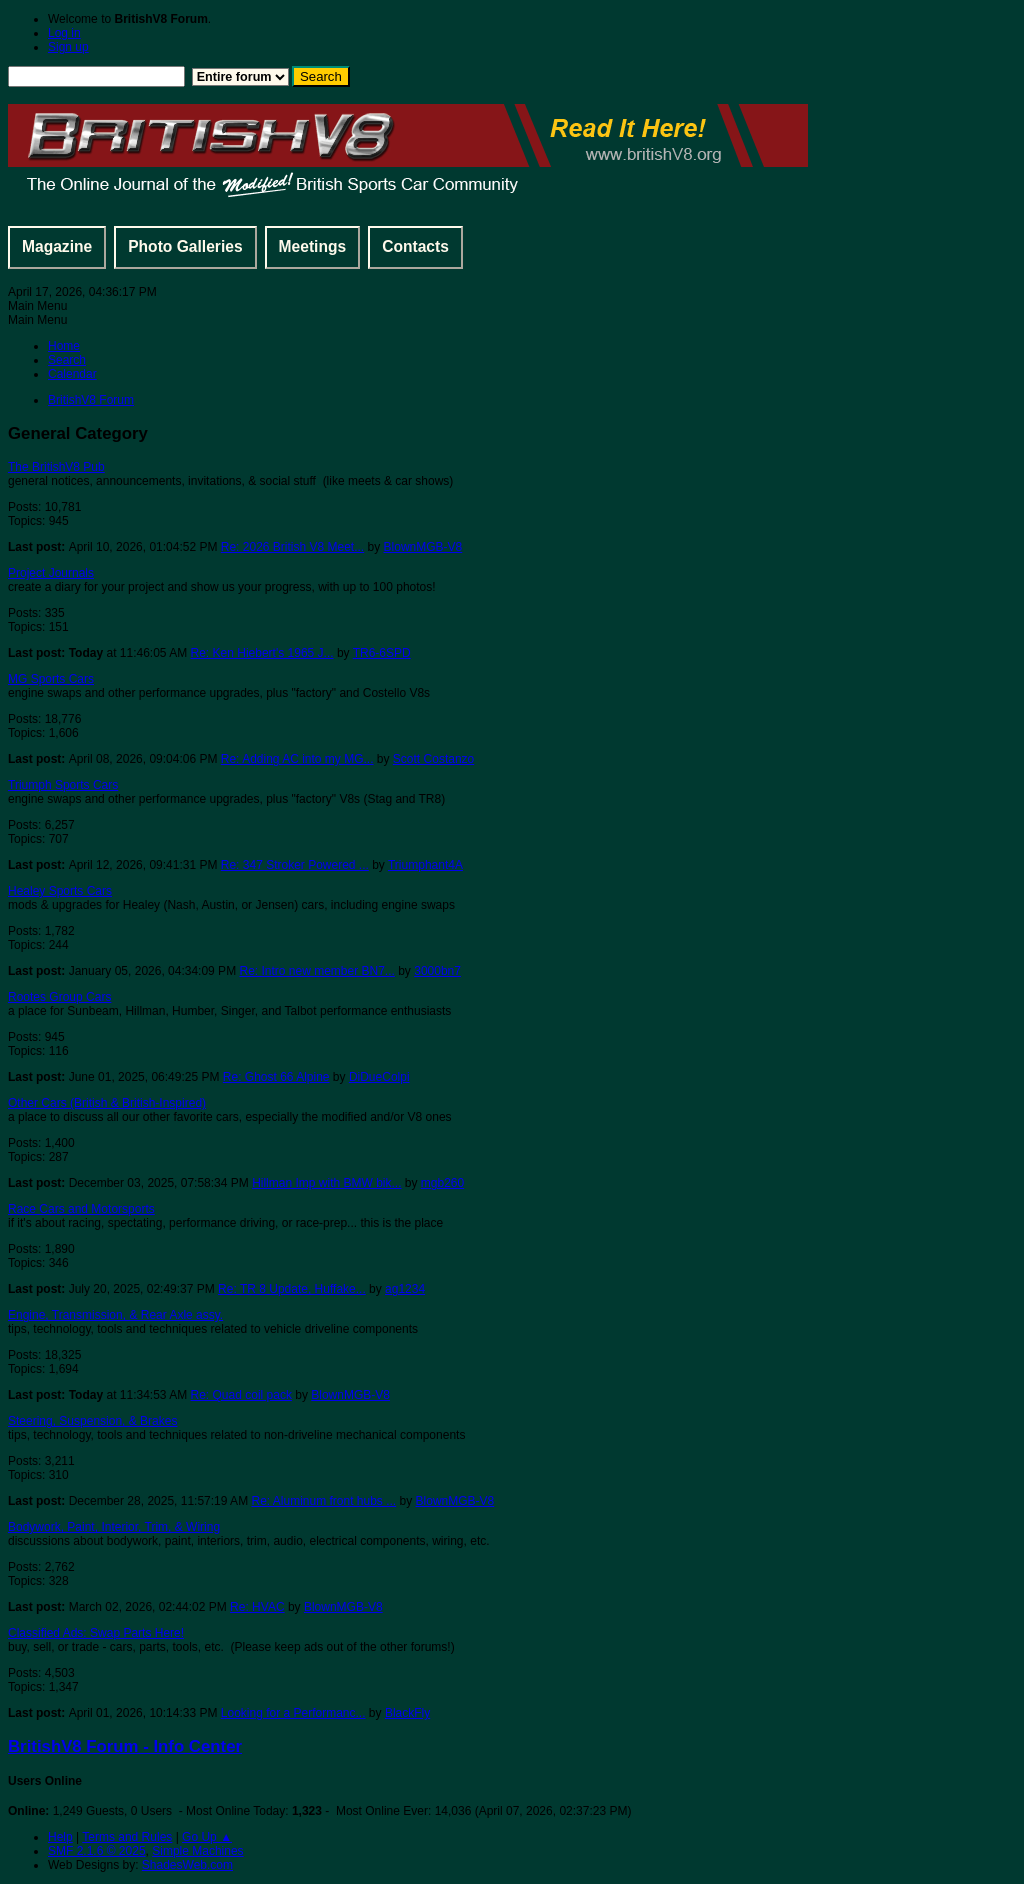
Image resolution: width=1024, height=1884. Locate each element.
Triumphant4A (425, 865)
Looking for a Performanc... (293, 1713)
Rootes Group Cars (59, 997)
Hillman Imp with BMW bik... (326, 1183)
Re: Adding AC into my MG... (297, 759)
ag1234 (405, 1289)
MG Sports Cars (51, 679)
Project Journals (51, 573)
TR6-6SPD (382, 653)
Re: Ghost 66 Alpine (276, 1077)
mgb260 (442, 1183)
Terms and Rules (127, 1837)
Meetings (313, 246)
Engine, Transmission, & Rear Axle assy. (115, 1315)
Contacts (415, 246)
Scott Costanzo (433, 759)
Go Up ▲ (207, 1837)
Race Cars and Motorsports (81, 1209)
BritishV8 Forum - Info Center (125, 1746)
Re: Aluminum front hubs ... (323, 1501)
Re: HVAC (257, 1607)
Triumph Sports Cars (63, 785)
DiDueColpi (379, 1077)
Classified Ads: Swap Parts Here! (96, 1633)
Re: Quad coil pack (241, 1395)
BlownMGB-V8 (423, 547)
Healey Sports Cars (60, 891)
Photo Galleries (185, 246)
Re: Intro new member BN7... (316, 971)
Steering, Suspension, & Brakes (92, 1421)
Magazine (57, 246)
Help (60, 1837)
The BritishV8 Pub (56, 467)
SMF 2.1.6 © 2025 (97, 1851)
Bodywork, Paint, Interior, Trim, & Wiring (114, 1527)
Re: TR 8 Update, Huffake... (292, 1289)
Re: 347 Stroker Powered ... (295, 865)
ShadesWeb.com (187, 1865)
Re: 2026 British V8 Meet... (292, 547)
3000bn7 (437, 971)
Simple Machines (197, 1851)
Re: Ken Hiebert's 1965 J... (262, 653)
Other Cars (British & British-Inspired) (107, 1103)
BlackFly (407, 1713)
